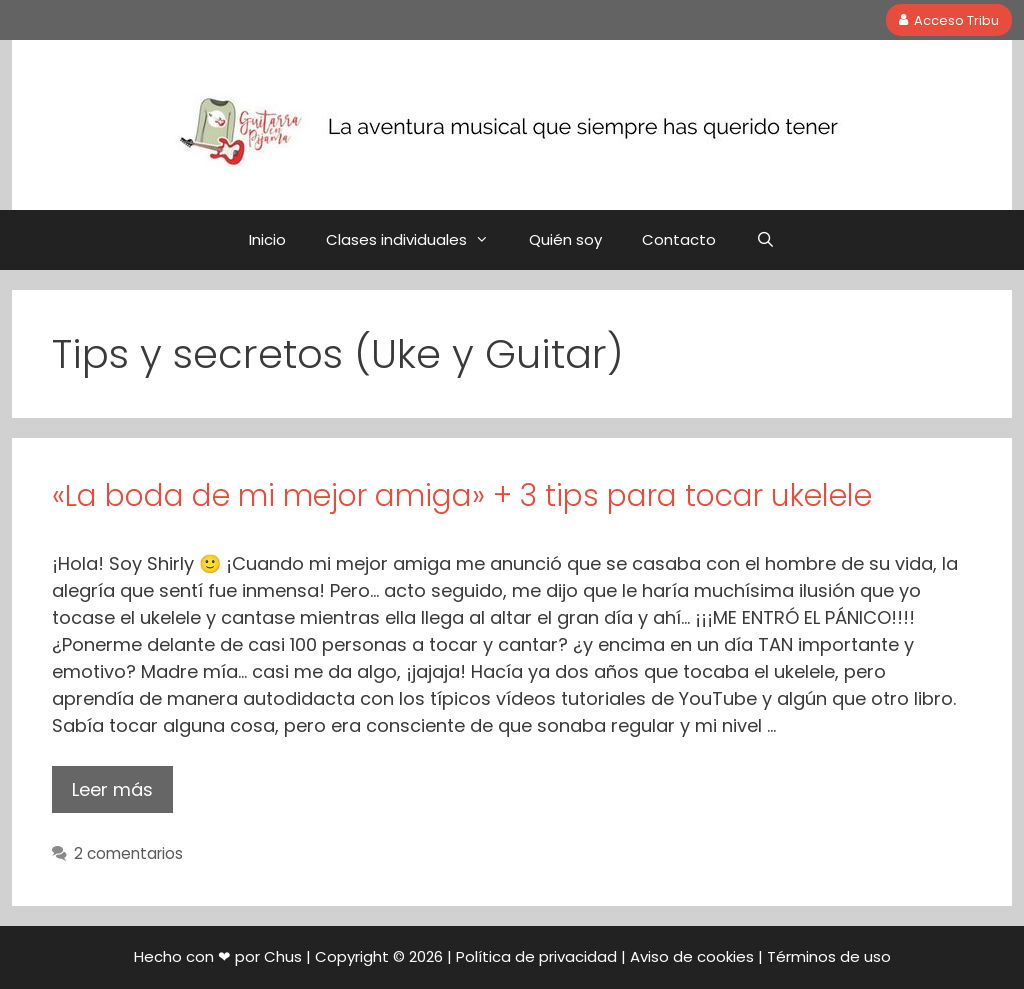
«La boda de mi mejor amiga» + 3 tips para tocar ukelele (462, 496)
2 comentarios (128, 853)
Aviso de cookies (692, 956)
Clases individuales (417, 240)
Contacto (679, 239)
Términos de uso (829, 956)
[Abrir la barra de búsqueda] (765, 240)
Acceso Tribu (949, 19)
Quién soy (565, 239)
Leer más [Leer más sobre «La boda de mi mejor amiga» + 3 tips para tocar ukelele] (112, 789)
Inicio (267, 239)
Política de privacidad (536, 956)
